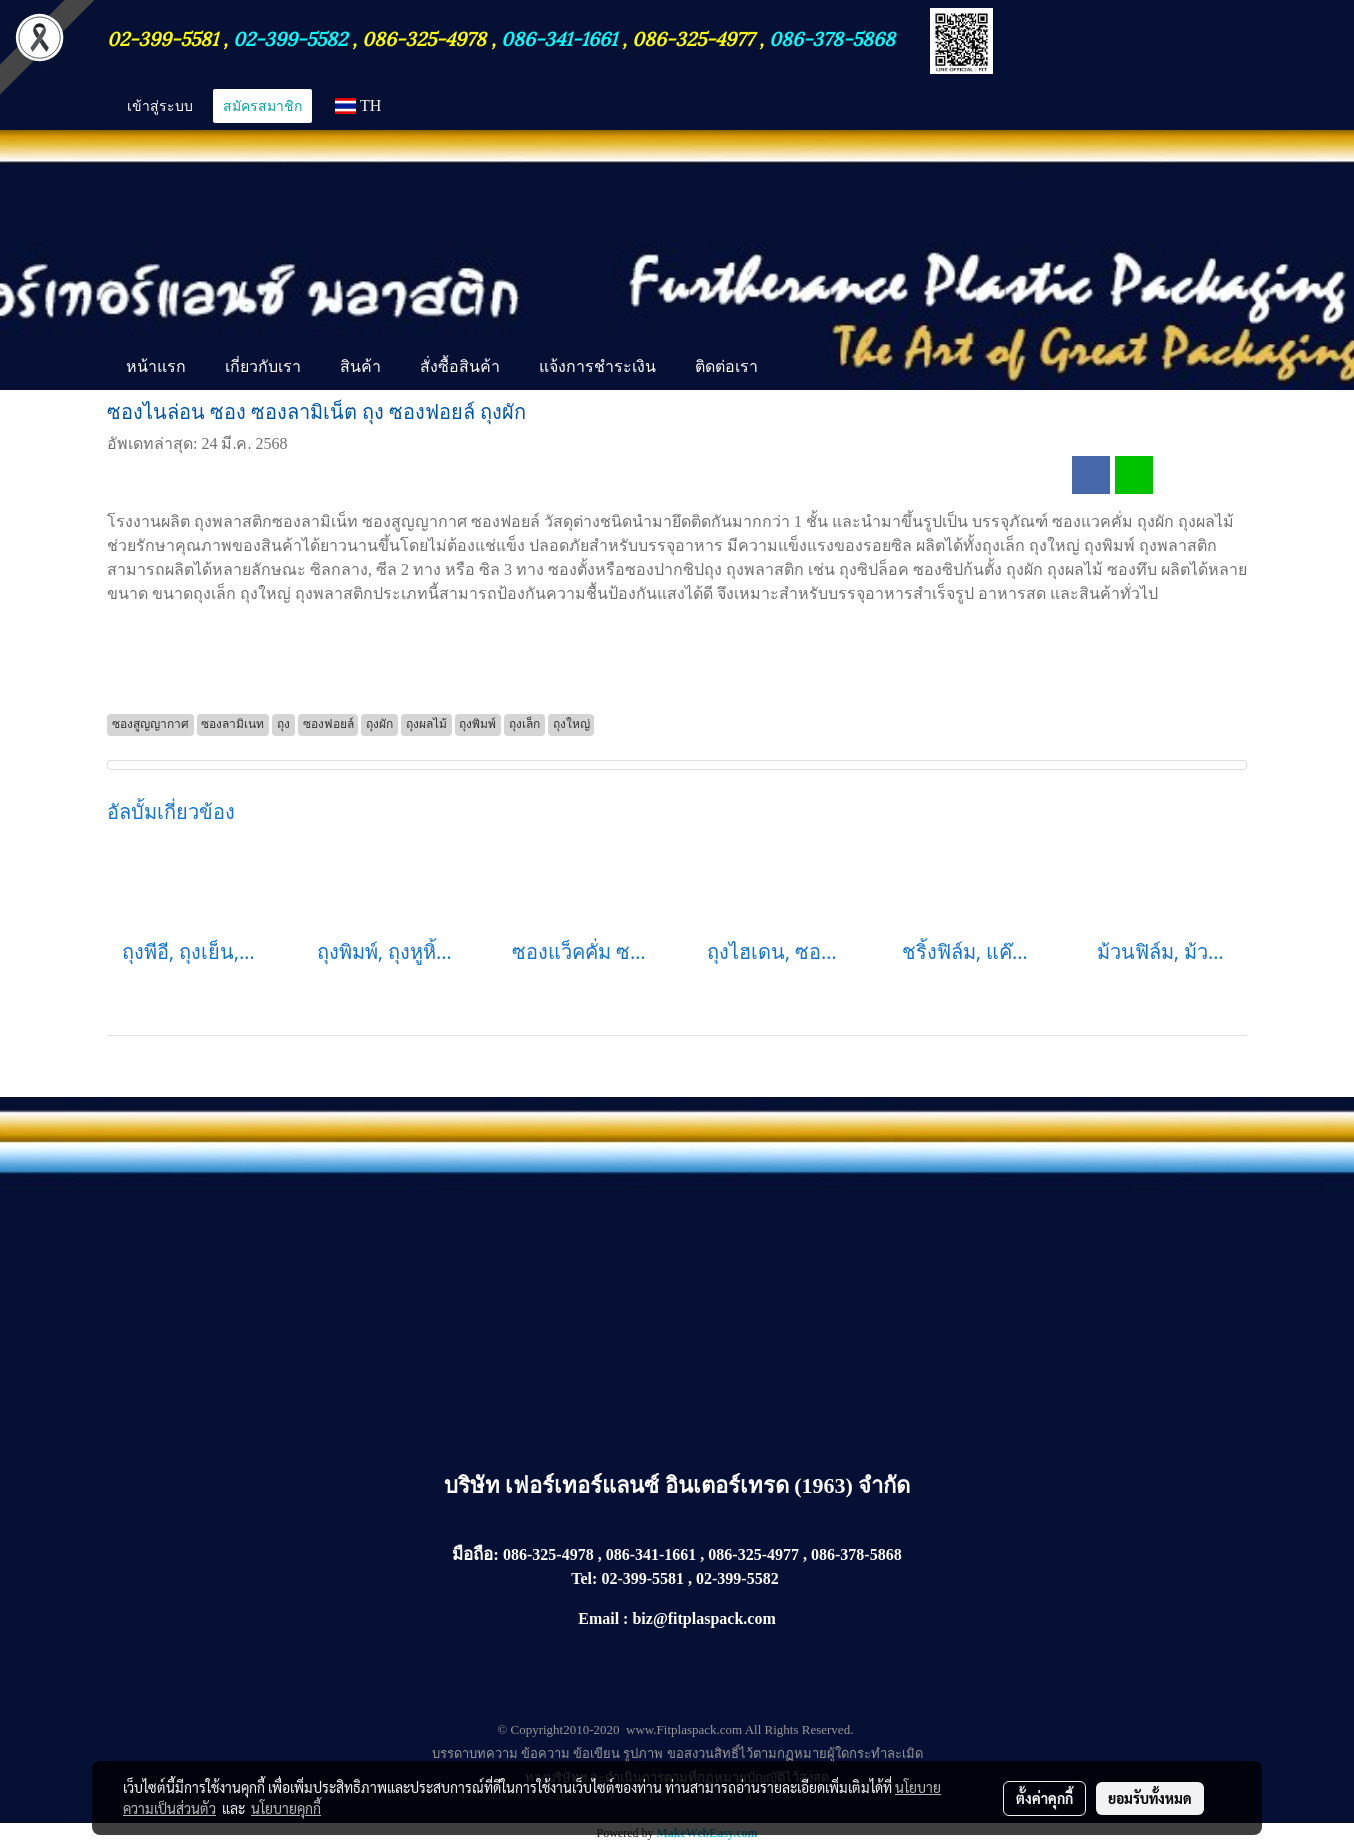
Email (598, 1618)
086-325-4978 (424, 37)
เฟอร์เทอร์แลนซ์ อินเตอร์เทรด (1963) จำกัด (707, 1485)
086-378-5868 (832, 37)
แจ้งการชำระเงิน (597, 366)
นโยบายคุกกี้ (286, 1808)
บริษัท (475, 1485)
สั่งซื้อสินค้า (460, 366)
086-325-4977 (693, 37)
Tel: (584, 1578)
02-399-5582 (290, 37)
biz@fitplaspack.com (703, 1618)
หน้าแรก (156, 366)
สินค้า (360, 366)
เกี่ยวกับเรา (263, 366)
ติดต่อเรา (726, 366)
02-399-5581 (165, 37)
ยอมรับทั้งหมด (1150, 1798)
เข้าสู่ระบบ (160, 105)
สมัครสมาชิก (262, 105)
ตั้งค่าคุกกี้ (1044, 1798)
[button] (795, 368)
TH (358, 105)
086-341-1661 (561, 37)
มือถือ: (475, 1554)
